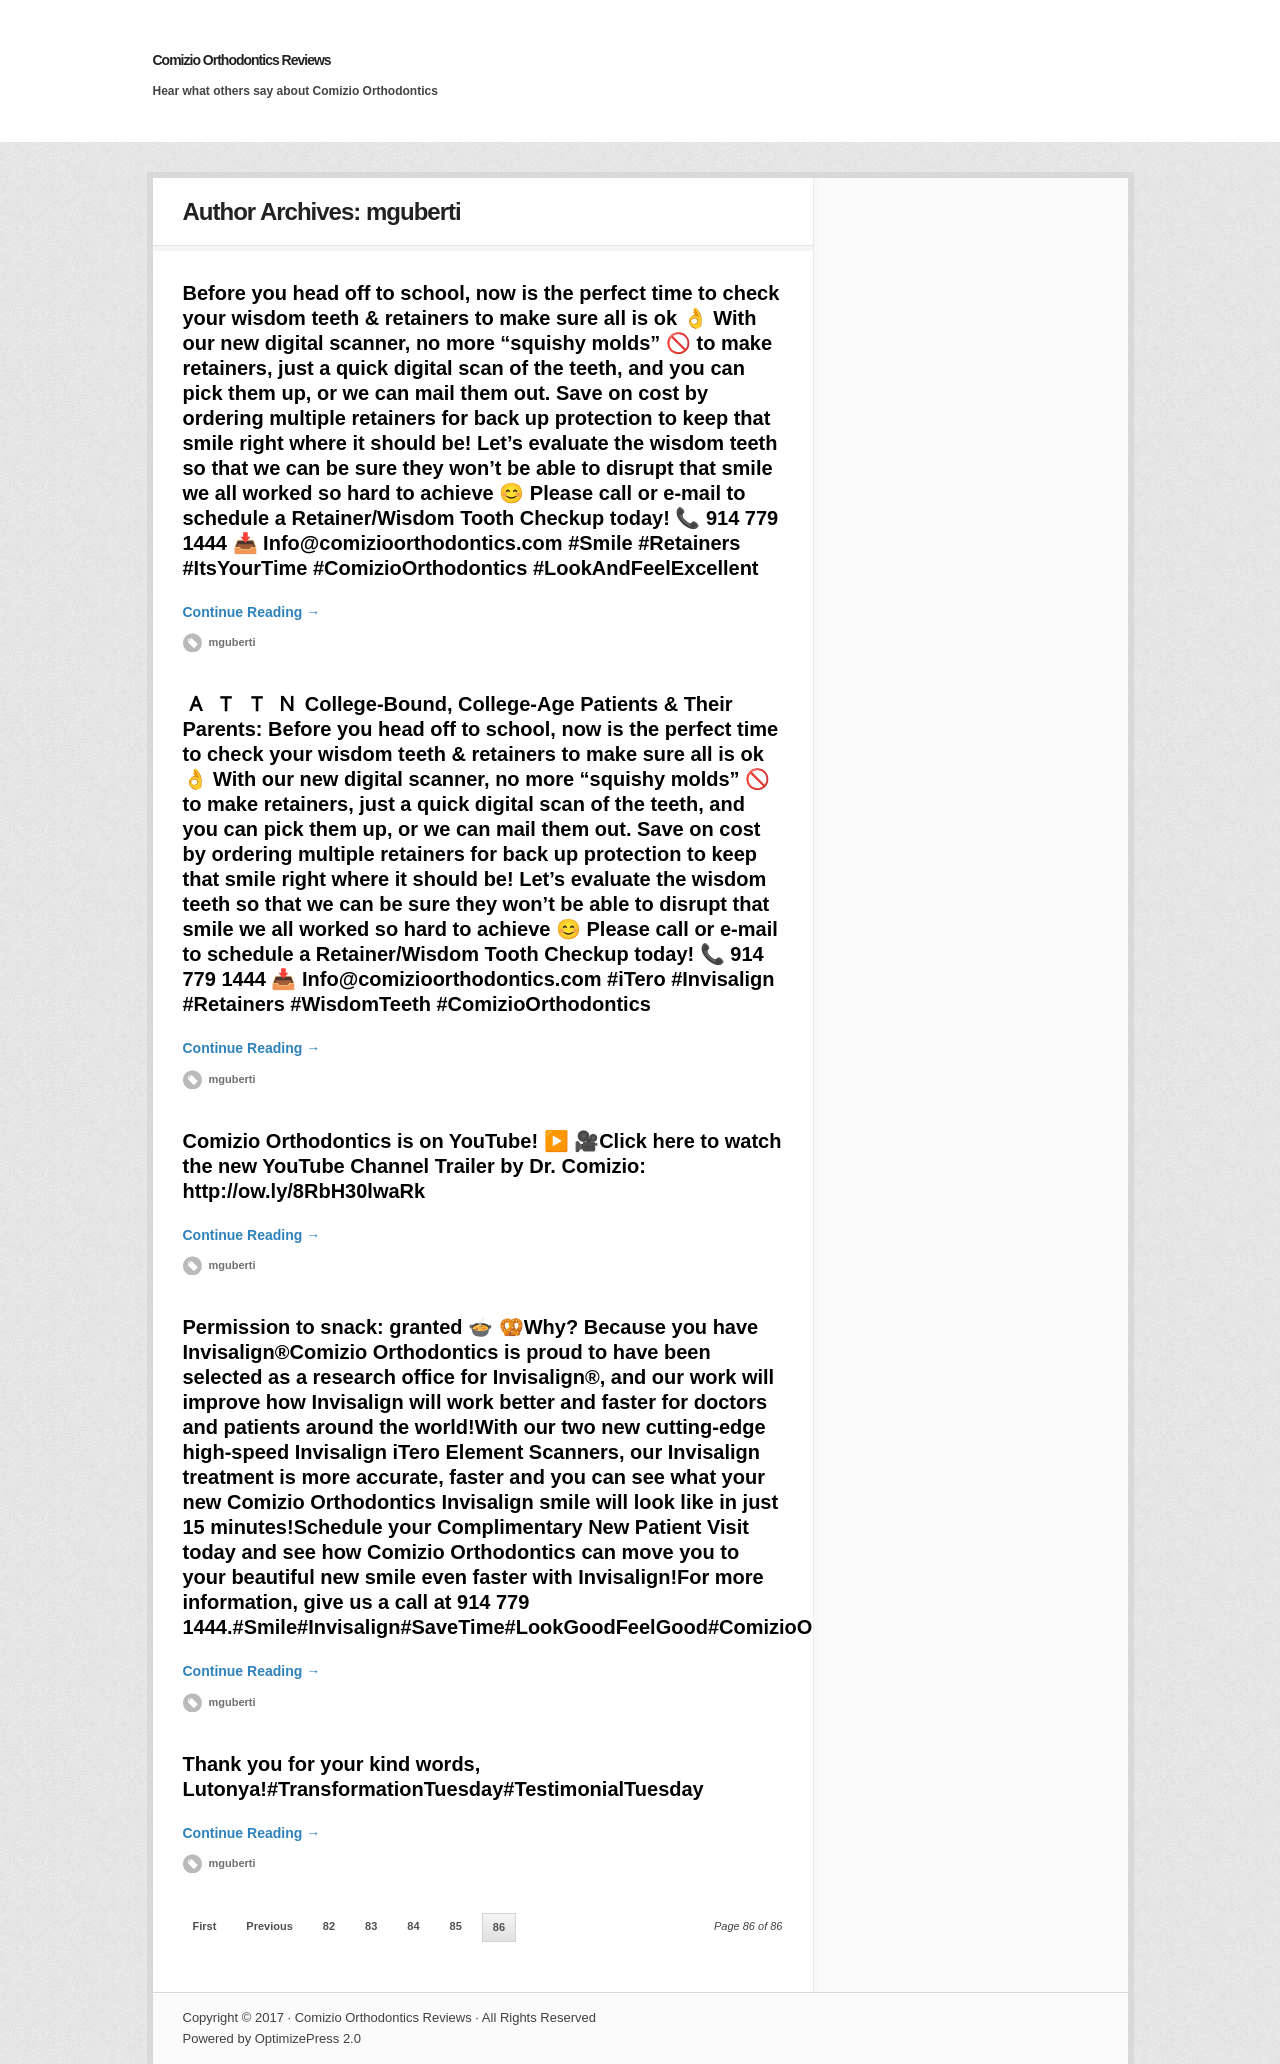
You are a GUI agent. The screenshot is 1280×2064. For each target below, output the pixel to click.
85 (456, 1926)
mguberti (232, 642)
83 (371, 1926)
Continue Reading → (252, 612)
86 (499, 1927)
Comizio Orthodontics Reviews (242, 60)
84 (413, 1926)
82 (329, 1926)
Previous (269, 1926)
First (205, 1926)
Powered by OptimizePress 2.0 (272, 2038)
